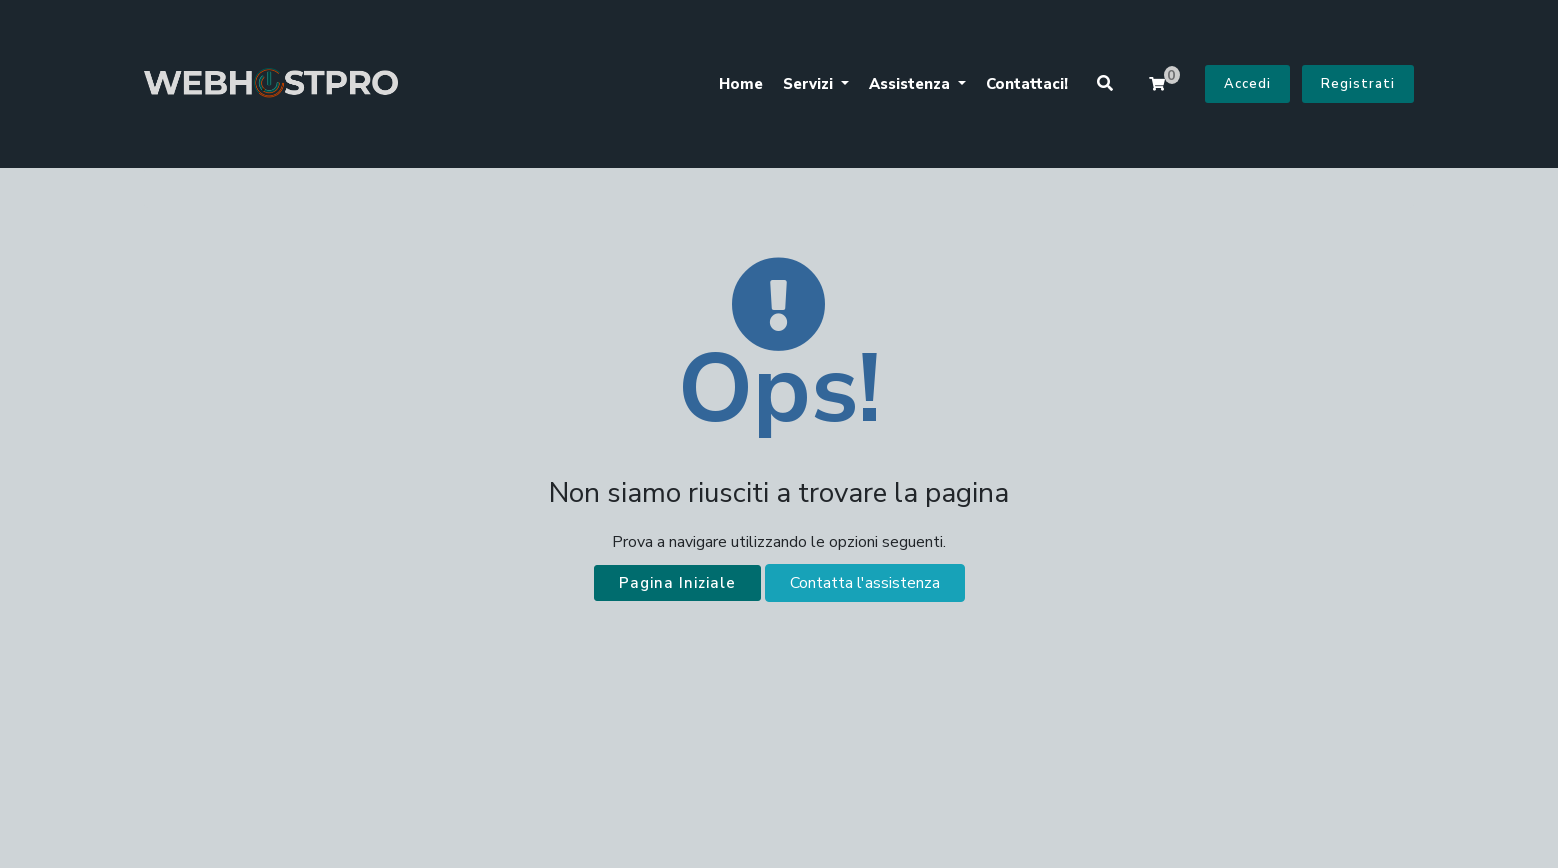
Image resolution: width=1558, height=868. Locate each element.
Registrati (1358, 84)
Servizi (810, 84)
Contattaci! (1027, 84)
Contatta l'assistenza (865, 583)
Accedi (1247, 84)
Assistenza (911, 84)
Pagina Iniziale (677, 583)
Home (741, 84)
